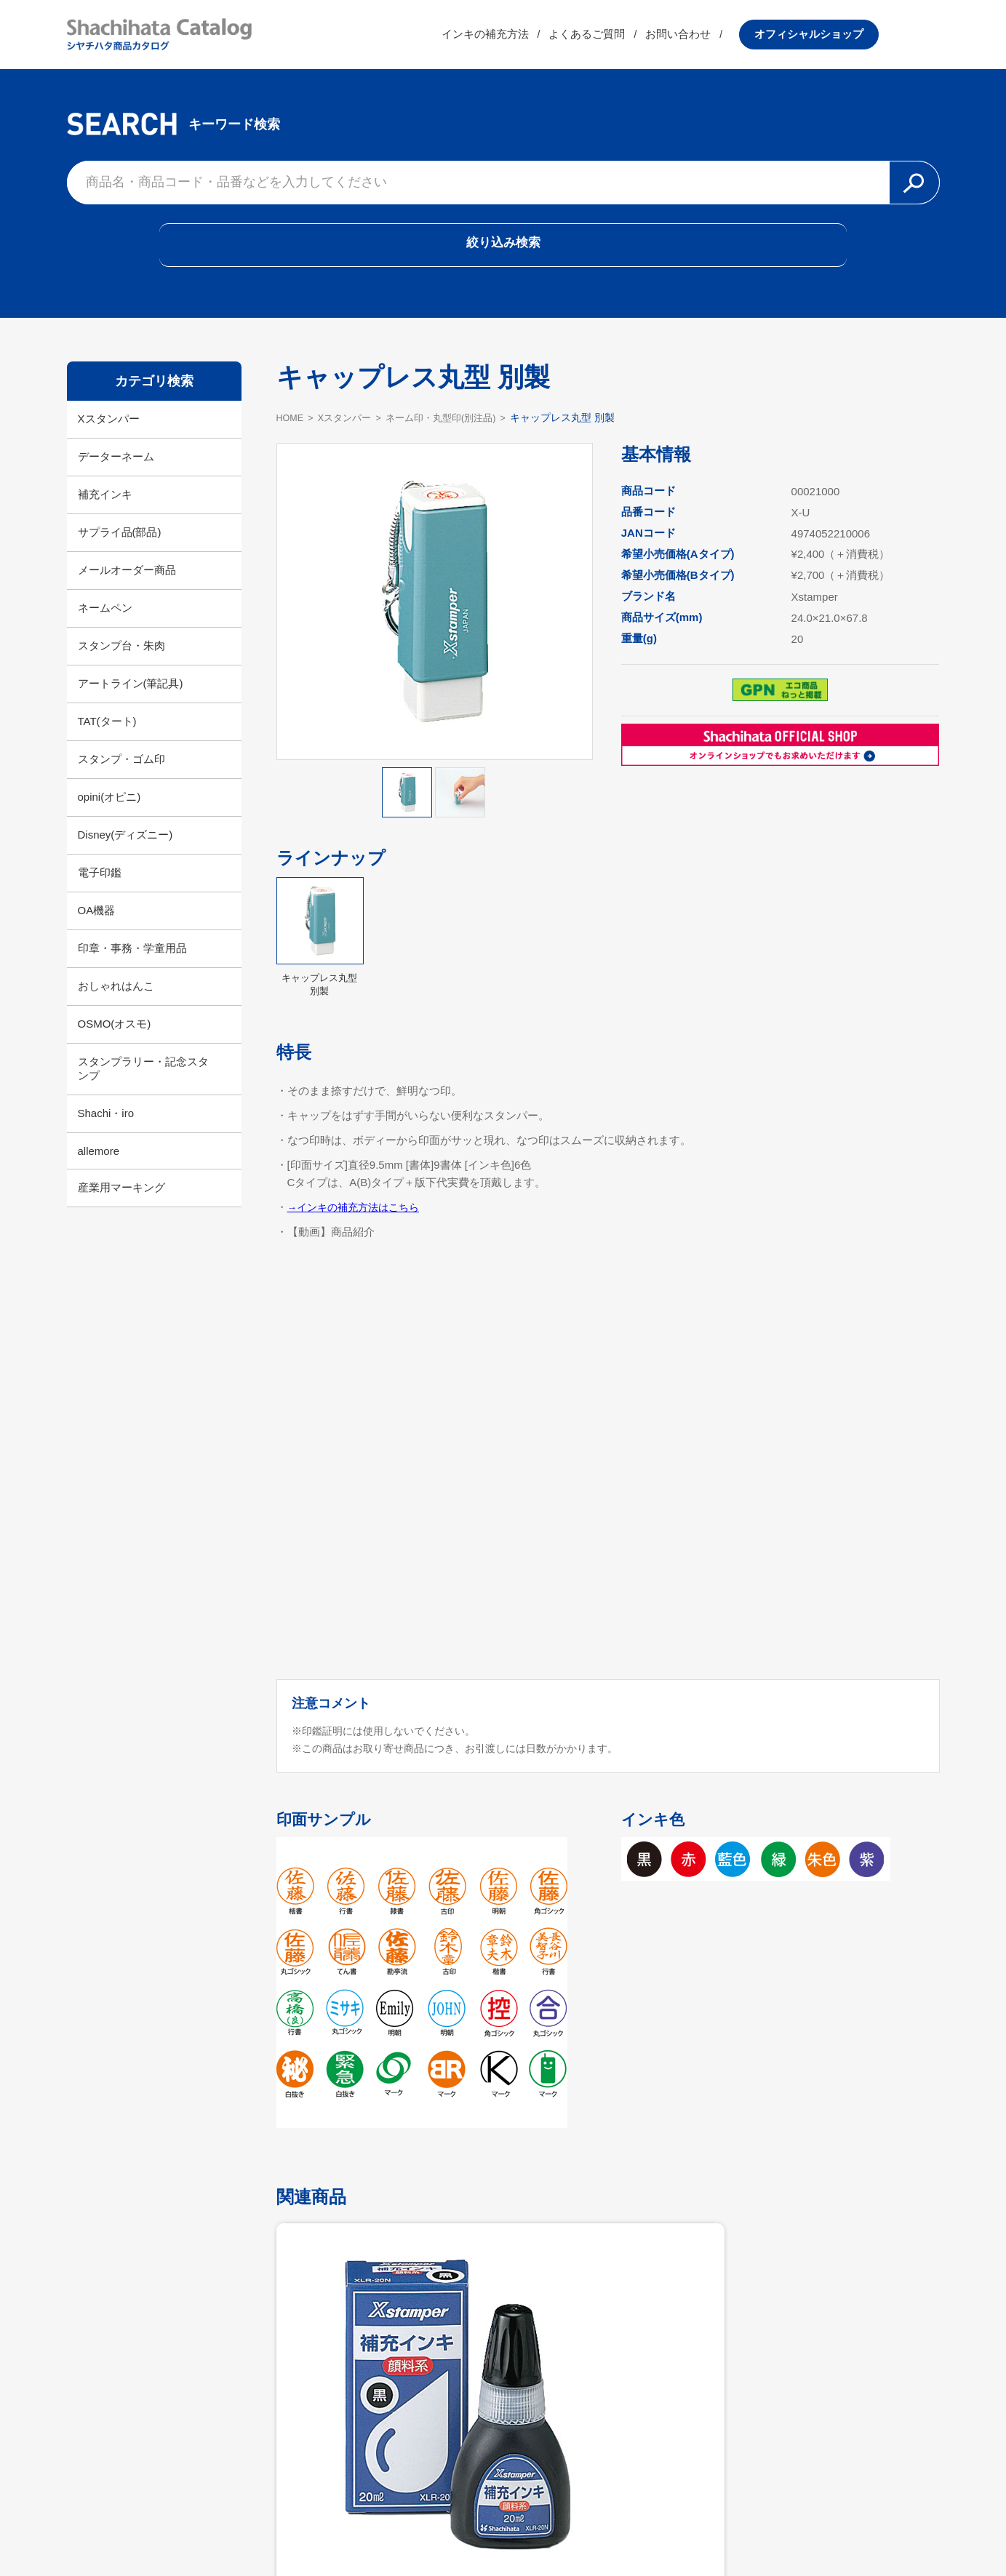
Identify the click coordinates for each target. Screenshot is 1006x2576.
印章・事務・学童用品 (132, 968)
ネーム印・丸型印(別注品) (455, 437)
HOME (291, 437)
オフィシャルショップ (870, 39)
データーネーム (116, 477)
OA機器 (97, 930)
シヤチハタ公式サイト (409, 2529)
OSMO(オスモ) (114, 1044)
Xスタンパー (109, 439)
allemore (99, 1171)
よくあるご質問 (648, 39)
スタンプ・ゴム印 (121, 779)
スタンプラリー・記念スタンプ (143, 1089)
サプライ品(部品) (119, 552)
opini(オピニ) (109, 817)
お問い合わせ (739, 39)
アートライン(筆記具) (130, 703)
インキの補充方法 (545, 39)
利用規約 (503, 2529)
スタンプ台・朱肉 (121, 666)
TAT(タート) (107, 741)
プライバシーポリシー (597, 2529)
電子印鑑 (99, 893)
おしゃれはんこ (116, 1006)
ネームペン (105, 628)
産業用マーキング (121, 1207)
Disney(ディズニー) (125, 855)
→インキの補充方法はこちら (358, 1226)
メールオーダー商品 (127, 590)
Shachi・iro (106, 1133)
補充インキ (105, 514)
